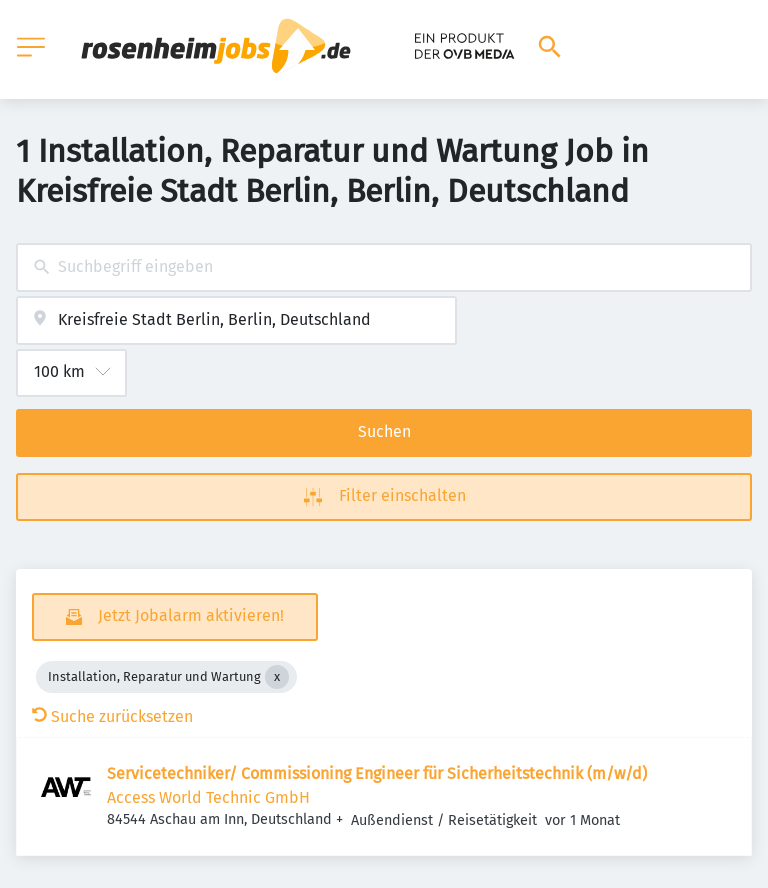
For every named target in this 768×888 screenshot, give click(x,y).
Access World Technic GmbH (208, 797)
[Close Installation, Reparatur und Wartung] (277, 677)
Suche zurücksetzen (112, 716)
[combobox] (384, 267)
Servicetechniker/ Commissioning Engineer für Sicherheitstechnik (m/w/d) (377, 773)
